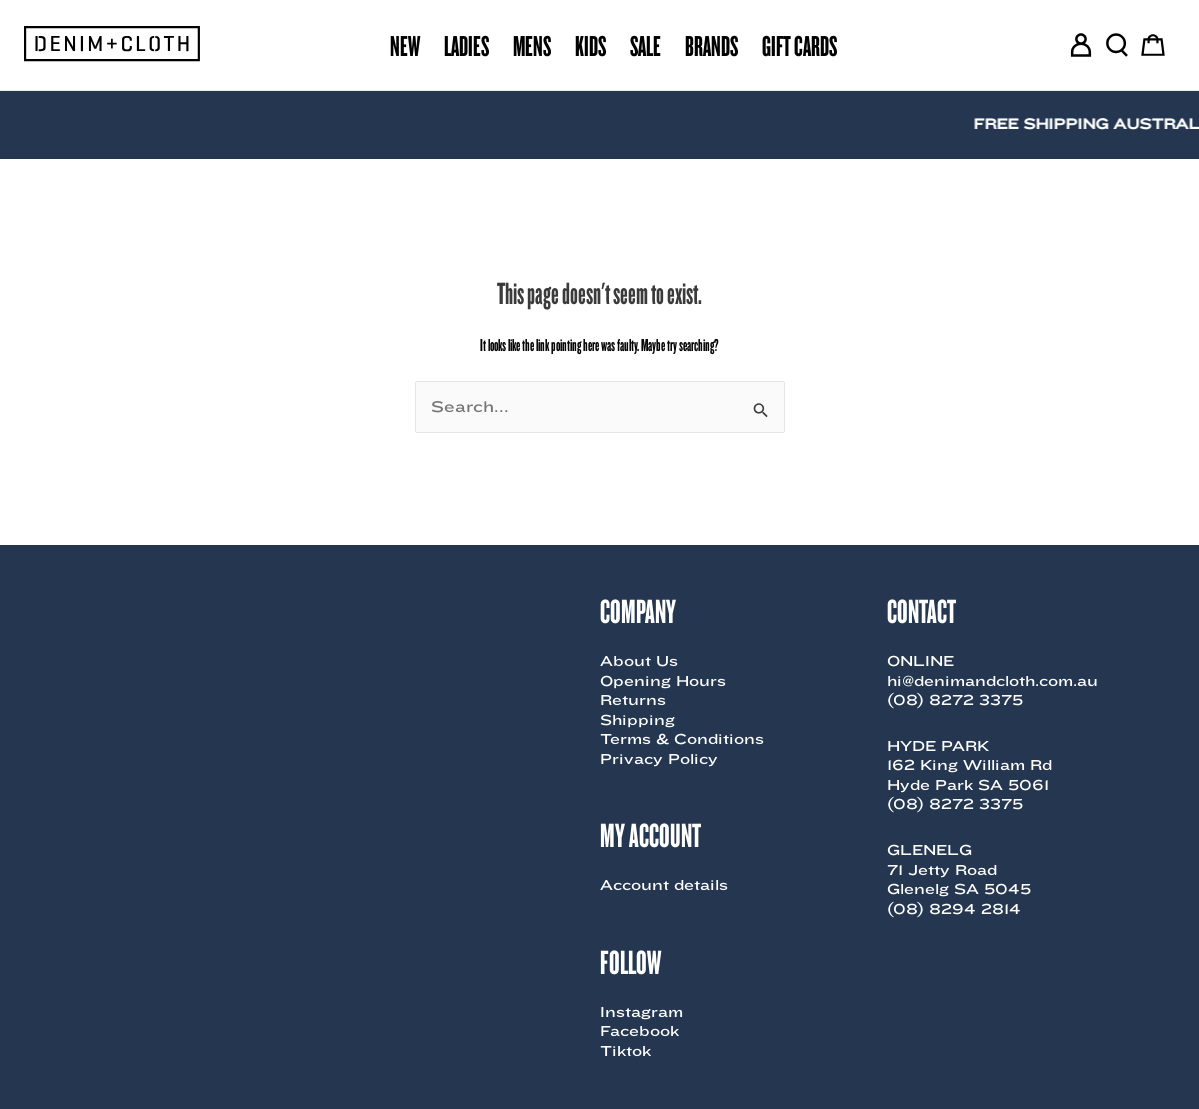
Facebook (639, 1031)
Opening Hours (663, 681)
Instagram (641, 1012)
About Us (639, 661)
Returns (633, 700)
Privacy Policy (659, 759)
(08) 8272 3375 (955, 700)
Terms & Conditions (682, 739)
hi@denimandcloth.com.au (992, 681)
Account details (664, 885)
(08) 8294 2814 (954, 909)
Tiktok (625, 1051)
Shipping (637, 720)
